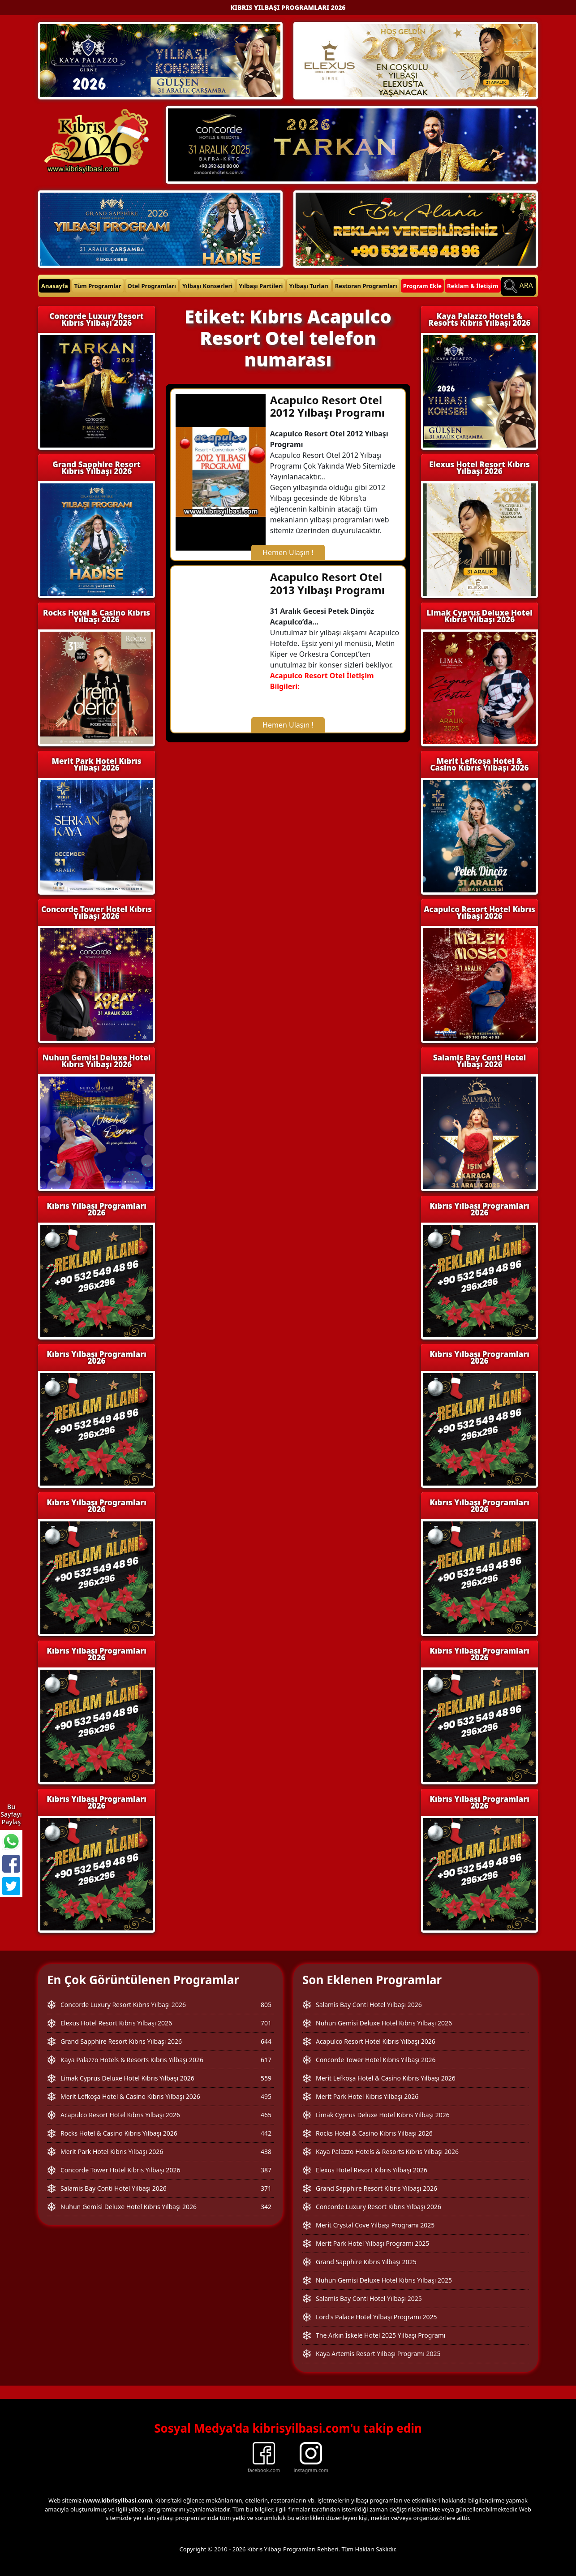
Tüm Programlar (97, 286)
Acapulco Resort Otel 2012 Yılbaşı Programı (327, 406)
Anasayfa (54, 286)
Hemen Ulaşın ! (288, 552)
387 (266, 2170)
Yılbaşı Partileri (261, 286)
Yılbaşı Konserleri (207, 286)
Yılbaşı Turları (308, 286)
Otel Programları (152, 286)
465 (266, 2115)
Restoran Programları (366, 286)
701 (266, 2023)
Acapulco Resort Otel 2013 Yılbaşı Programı (327, 583)
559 (266, 2078)
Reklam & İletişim (473, 286)
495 (266, 2096)
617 (266, 2059)
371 (266, 2188)
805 (266, 2004)
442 (266, 2133)
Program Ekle (422, 286)
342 (266, 2206)
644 (266, 2041)
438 (266, 2151)
